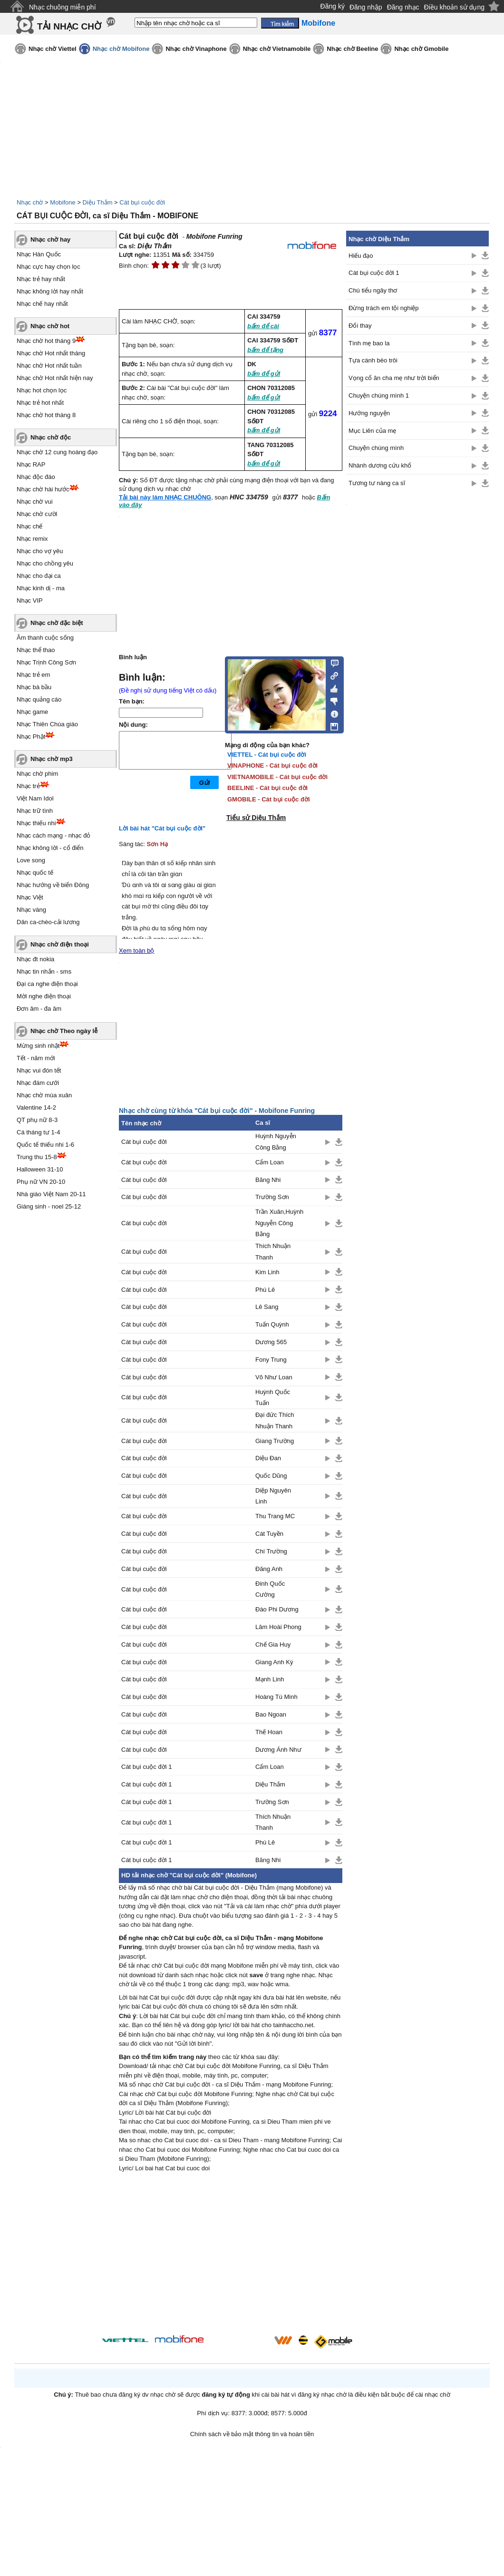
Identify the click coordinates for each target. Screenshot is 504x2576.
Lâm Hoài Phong (278, 1626)
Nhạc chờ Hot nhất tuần (49, 365)
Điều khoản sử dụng (454, 7)
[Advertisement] (230, 2255)
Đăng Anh (268, 1568)
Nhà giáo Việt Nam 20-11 (51, 1194)
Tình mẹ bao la (369, 343)
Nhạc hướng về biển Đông (53, 884)
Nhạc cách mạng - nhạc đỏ (53, 835)
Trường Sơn (272, 1196)
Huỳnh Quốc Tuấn (272, 1397)
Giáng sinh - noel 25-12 (49, 1206)
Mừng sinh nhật (38, 1045)
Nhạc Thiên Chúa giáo (47, 724)
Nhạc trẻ (28, 786)
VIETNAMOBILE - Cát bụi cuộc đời (277, 777)
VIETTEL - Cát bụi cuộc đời (266, 754)
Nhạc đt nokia (35, 959)
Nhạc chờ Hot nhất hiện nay (55, 377)
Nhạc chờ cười (37, 513)
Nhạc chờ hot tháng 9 (46, 340)
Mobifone (62, 202)
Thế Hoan (268, 1732)
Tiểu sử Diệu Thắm (256, 817)
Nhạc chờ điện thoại (59, 944)
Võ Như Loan (273, 1377)
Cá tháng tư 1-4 (38, 1132)
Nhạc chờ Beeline (352, 48)
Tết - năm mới (36, 1058)
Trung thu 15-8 (37, 1157)
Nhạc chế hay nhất (42, 303)
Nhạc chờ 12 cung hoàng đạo (57, 452)
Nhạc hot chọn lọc (42, 390)
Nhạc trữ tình (35, 810)
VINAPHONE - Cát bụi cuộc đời (272, 765)
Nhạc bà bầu (34, 687)
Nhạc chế (29, 526)
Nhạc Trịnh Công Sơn (46, 662)
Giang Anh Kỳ (274, 1662)
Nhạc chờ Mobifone (121, 48)
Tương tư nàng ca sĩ (377, 483)
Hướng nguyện (369, 413)
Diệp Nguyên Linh (273, 1496)
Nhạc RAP (31, 464)
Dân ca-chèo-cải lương (48, 922)
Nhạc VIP (30, 600)
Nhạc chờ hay (50, 239)
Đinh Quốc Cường (270, 1589)
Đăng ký (332, 6)
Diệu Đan (268, 1458)
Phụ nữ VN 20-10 (41, 1181)
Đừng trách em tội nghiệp (384, 308)
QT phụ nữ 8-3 (37, 1119)
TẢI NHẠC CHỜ (69, 26)
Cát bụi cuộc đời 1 (146, 1766)
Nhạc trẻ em (33, 674)
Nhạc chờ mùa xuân (44, 1095)
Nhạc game (32, 711)
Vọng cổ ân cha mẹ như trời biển (394, 377)
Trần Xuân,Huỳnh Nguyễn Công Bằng (279, 1223)
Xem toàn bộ (137, 950)
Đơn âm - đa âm (39, 1008)
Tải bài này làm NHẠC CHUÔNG (165, 497)
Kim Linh (267, 1272)
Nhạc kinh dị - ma (41, 588)
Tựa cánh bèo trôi (373, 360)
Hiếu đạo (361, 255)
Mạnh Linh (269, 1679)
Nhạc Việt (30, 897)
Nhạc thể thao (36, 650)
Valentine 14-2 (36, 1107)
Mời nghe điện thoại (44, 996)
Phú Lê (265, 1289)
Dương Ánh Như (278, 1749)
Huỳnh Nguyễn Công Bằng (275, 1141)
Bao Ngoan (270, 1714)
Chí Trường (271, 1551)
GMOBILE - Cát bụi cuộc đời (268, 799)
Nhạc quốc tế (35, 872)
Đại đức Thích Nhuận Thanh (274, 1420)
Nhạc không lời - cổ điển (50, 847)
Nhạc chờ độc (50, 437)
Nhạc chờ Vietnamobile (277, 48)
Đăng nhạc (403, 7)
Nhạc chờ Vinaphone (195, 48)
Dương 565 (271, 1342)
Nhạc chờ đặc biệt (56, 622)
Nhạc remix (32, 538)
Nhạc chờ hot (49, 326)
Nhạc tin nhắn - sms (44, 971)
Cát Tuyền (269, 1533)
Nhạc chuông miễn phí (62, 7)
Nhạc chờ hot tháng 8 (46, 415)
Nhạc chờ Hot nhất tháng (51, 353)
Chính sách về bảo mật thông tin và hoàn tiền (252, 2434)
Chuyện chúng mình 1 (379, 395)
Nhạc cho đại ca (39, 575)
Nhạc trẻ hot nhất (40, 402)
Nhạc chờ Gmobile (421, 48)
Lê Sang (266, 1306)
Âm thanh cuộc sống (45, 637)
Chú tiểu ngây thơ (373, 290)
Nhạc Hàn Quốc (39, 254)
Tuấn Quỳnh (272, 1324)
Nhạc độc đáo (36, 476)
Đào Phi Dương (277, 1609)
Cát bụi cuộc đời (142, 202)
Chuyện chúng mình (376, 447)
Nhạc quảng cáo (39, 699)
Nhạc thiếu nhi (36, 823)
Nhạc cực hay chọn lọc (48, 266)
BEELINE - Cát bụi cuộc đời (267, 787)
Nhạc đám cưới (38, 1082)
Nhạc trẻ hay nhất (41, 279)
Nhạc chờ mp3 (51, 758)
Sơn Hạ (157, 844)
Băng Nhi (268, 1179)
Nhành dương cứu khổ (380, 465)
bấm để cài (263, 326)
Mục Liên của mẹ (372, 430)
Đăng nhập (365, 7)
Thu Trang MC (275, 1516)
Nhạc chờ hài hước (43, 489)
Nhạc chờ (30, 202)
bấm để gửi (263, 373)
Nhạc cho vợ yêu (40, 551)
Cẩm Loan (269, 1162)
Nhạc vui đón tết (39, 1070)
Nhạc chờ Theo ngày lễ (63, 1030)
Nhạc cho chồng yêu (45, 563)
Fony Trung (271, 1359)
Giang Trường (274, 1440)
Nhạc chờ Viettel (53, 48)
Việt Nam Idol (35, 798)
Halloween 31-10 (40, 1169)
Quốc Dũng (271, 1475)
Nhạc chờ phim (37, 773)
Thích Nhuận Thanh (273, 1251)
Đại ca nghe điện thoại (47, 983)
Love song (31, 860)
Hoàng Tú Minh (276, 1696)
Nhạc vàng (31, 909)
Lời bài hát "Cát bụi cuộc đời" (162, 828)
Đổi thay (360, 325)
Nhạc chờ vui (35, 501)
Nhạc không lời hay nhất (50, 291)
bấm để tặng (265, 349)
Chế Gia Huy (273, 1644)
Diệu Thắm (98, 202)
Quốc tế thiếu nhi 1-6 (45, 1144)
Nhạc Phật (31, 736)
